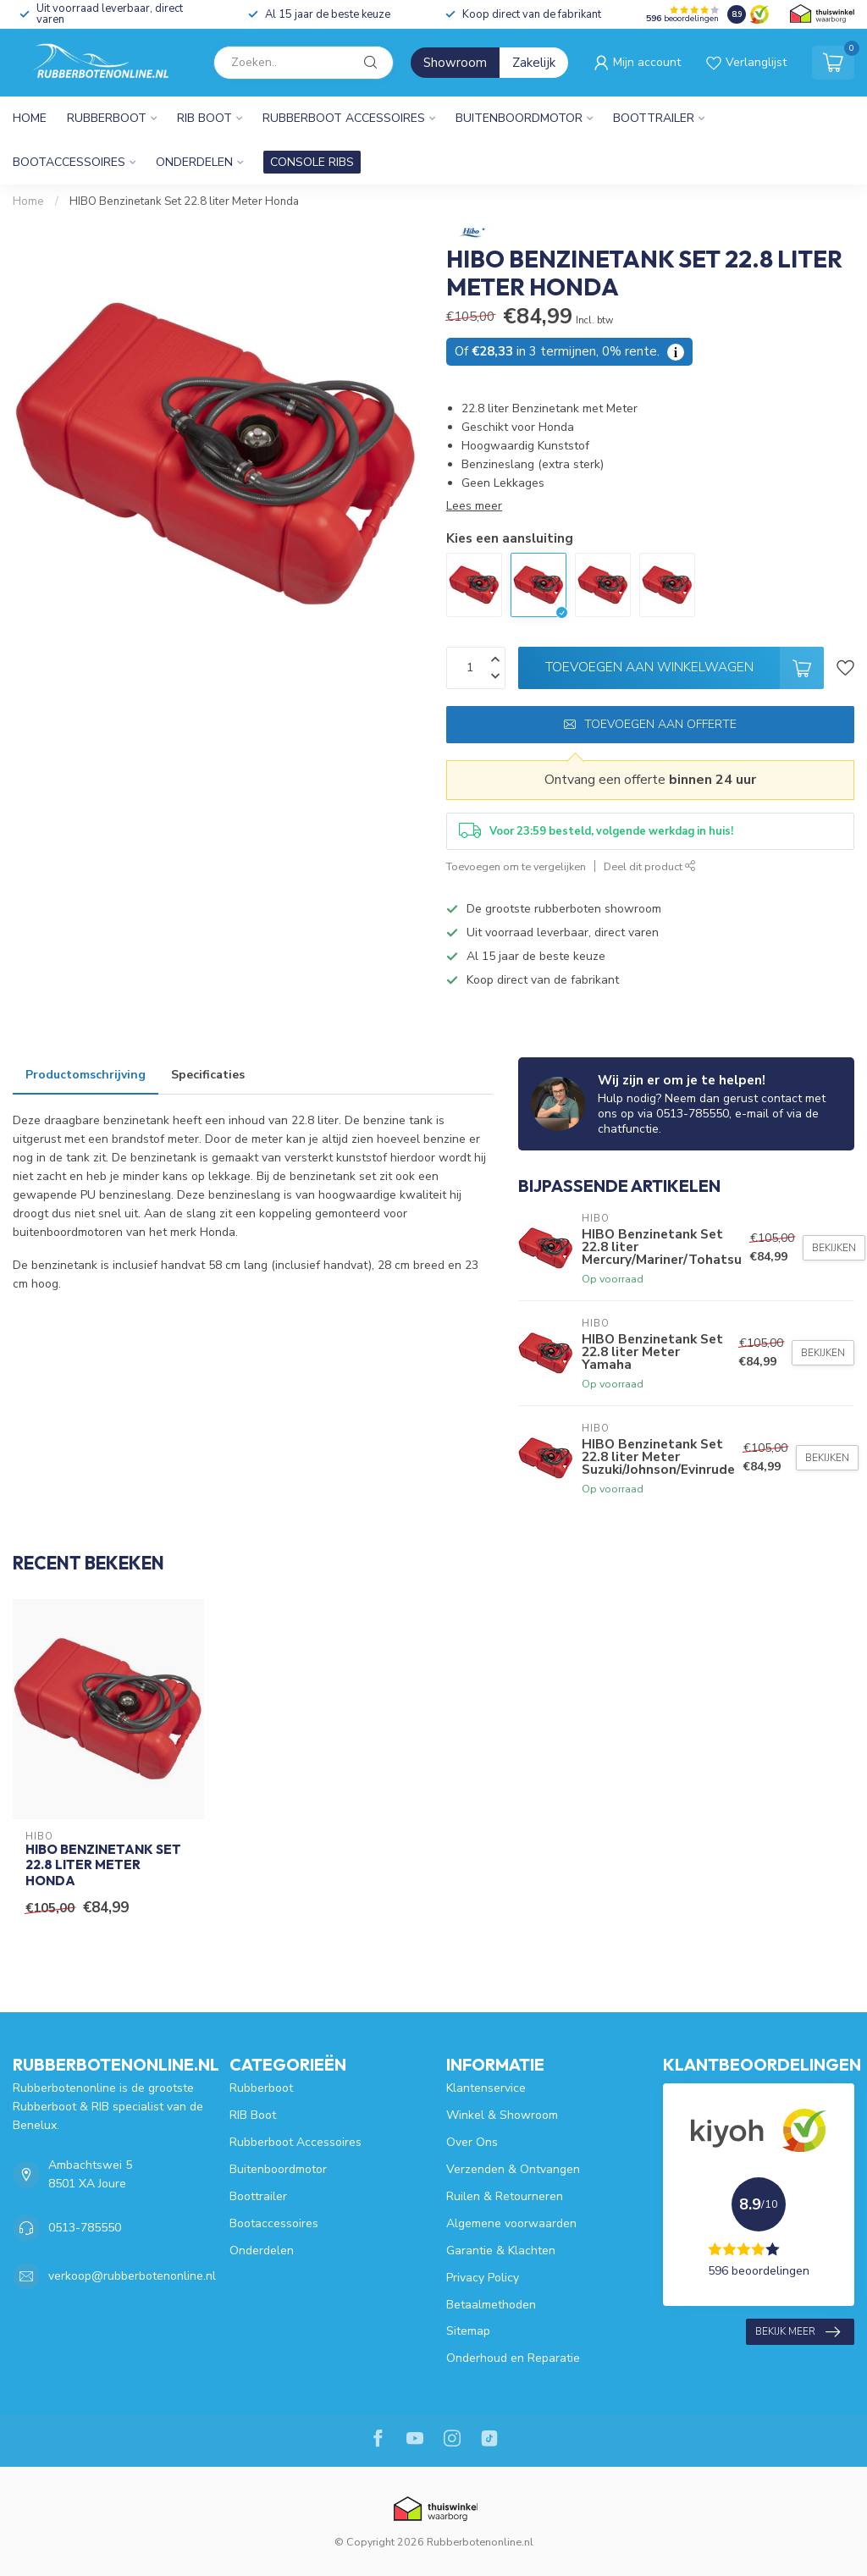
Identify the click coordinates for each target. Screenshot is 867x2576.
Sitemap (468, 2331)
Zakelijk (533, 62)
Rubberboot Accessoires (343, 118)
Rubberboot (106, 118)
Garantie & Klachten (500, 2250)
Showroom (455, 62)
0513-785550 (84, 2228)
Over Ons (472, 2142)
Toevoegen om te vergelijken (516, 866)
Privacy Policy (482, 2278)
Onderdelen (194, 162)
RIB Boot (204, 118)
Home (30, 118)
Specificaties (208, 1075)
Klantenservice (486, 2088)
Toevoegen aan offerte (650, 724)
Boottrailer (653, 118)
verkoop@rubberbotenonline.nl (132, 2276)
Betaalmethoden (491, 2305)
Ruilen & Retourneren (504, 2196)
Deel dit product (650, 866)
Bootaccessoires (69, 162)
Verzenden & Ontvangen (513, 2169)
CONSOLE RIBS (312, 162)
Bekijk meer (797, 2332)
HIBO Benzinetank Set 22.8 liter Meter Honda (184, 201)
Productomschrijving (85, 1075)
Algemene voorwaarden (511, 2223)
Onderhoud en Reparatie (513, 2358)
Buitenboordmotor (519, 118)
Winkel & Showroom (502, 2115)
